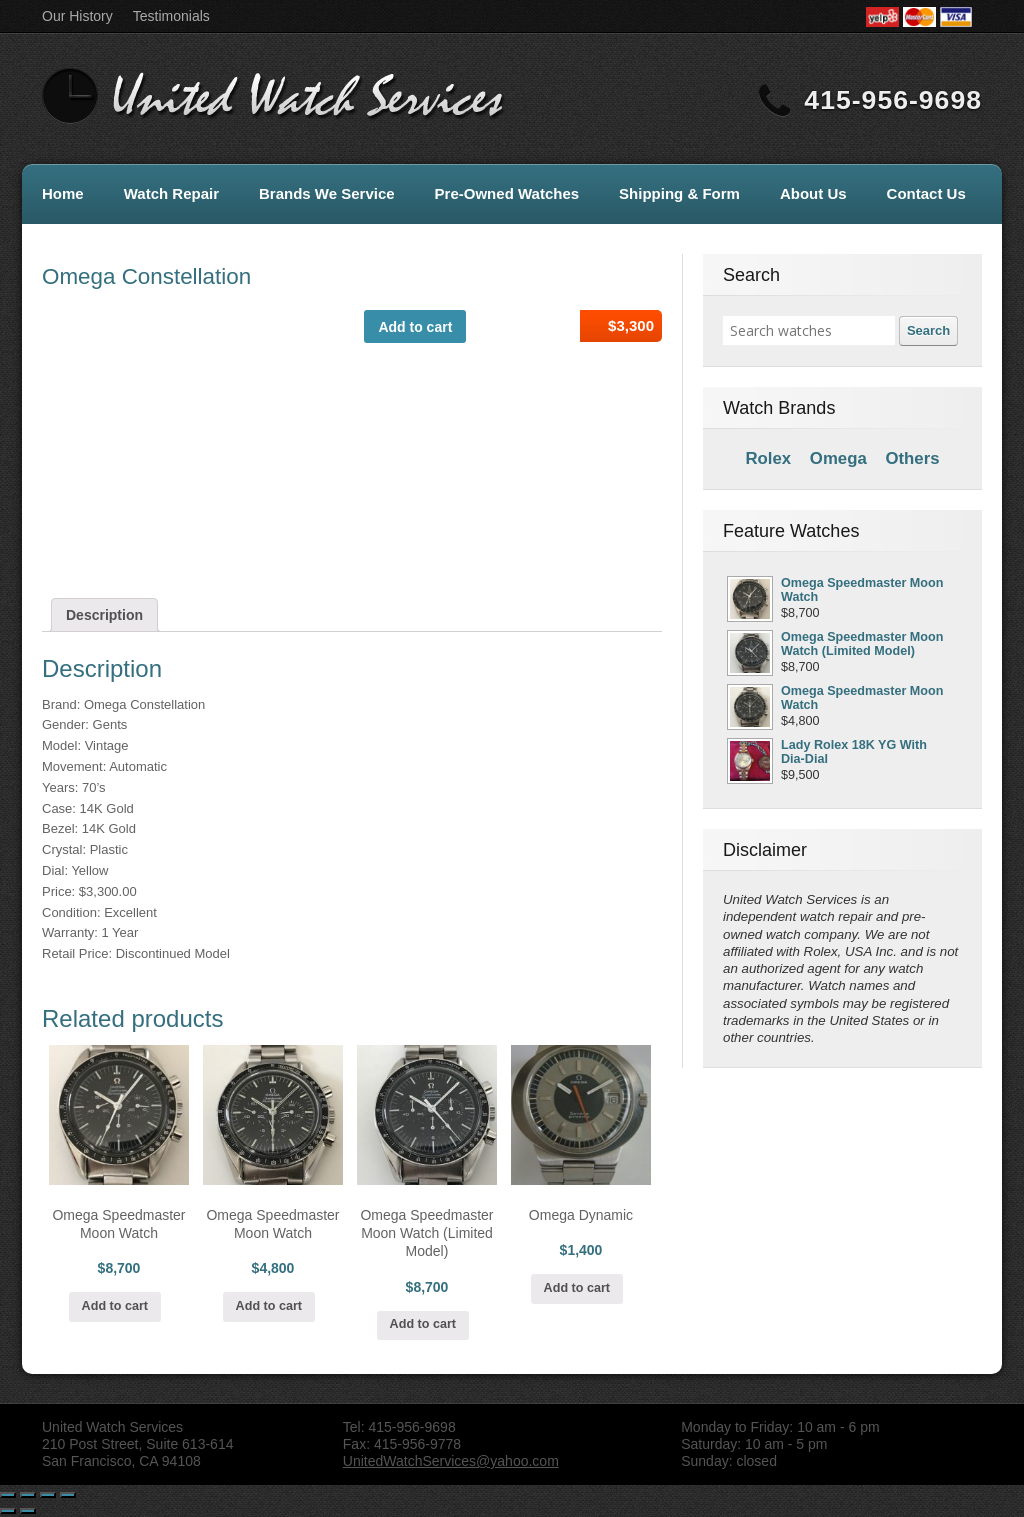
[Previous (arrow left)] (8, 1511)
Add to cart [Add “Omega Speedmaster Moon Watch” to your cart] (115, 1306)
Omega (838, 458)
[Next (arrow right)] (28, 1511)
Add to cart (415, 327)
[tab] (104, 615)
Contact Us (926, 193)
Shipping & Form (679, 193)
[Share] (28, 1495)
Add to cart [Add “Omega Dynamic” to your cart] (577, 1288)
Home (63, 193)
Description (104, 615)
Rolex (768, 458)
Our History (77, 16)
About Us (813, 193)
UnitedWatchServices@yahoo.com (451, 1461)
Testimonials (171, 16)
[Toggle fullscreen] (48, 1495)
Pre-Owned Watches (507, 193)
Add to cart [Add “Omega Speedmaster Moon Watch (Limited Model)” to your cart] (423, 1324)
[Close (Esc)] (8, 1495)
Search (928, 330)
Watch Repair (171, 193)
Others (912, 458)
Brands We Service (327, 193)
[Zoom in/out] (68, 1495)
